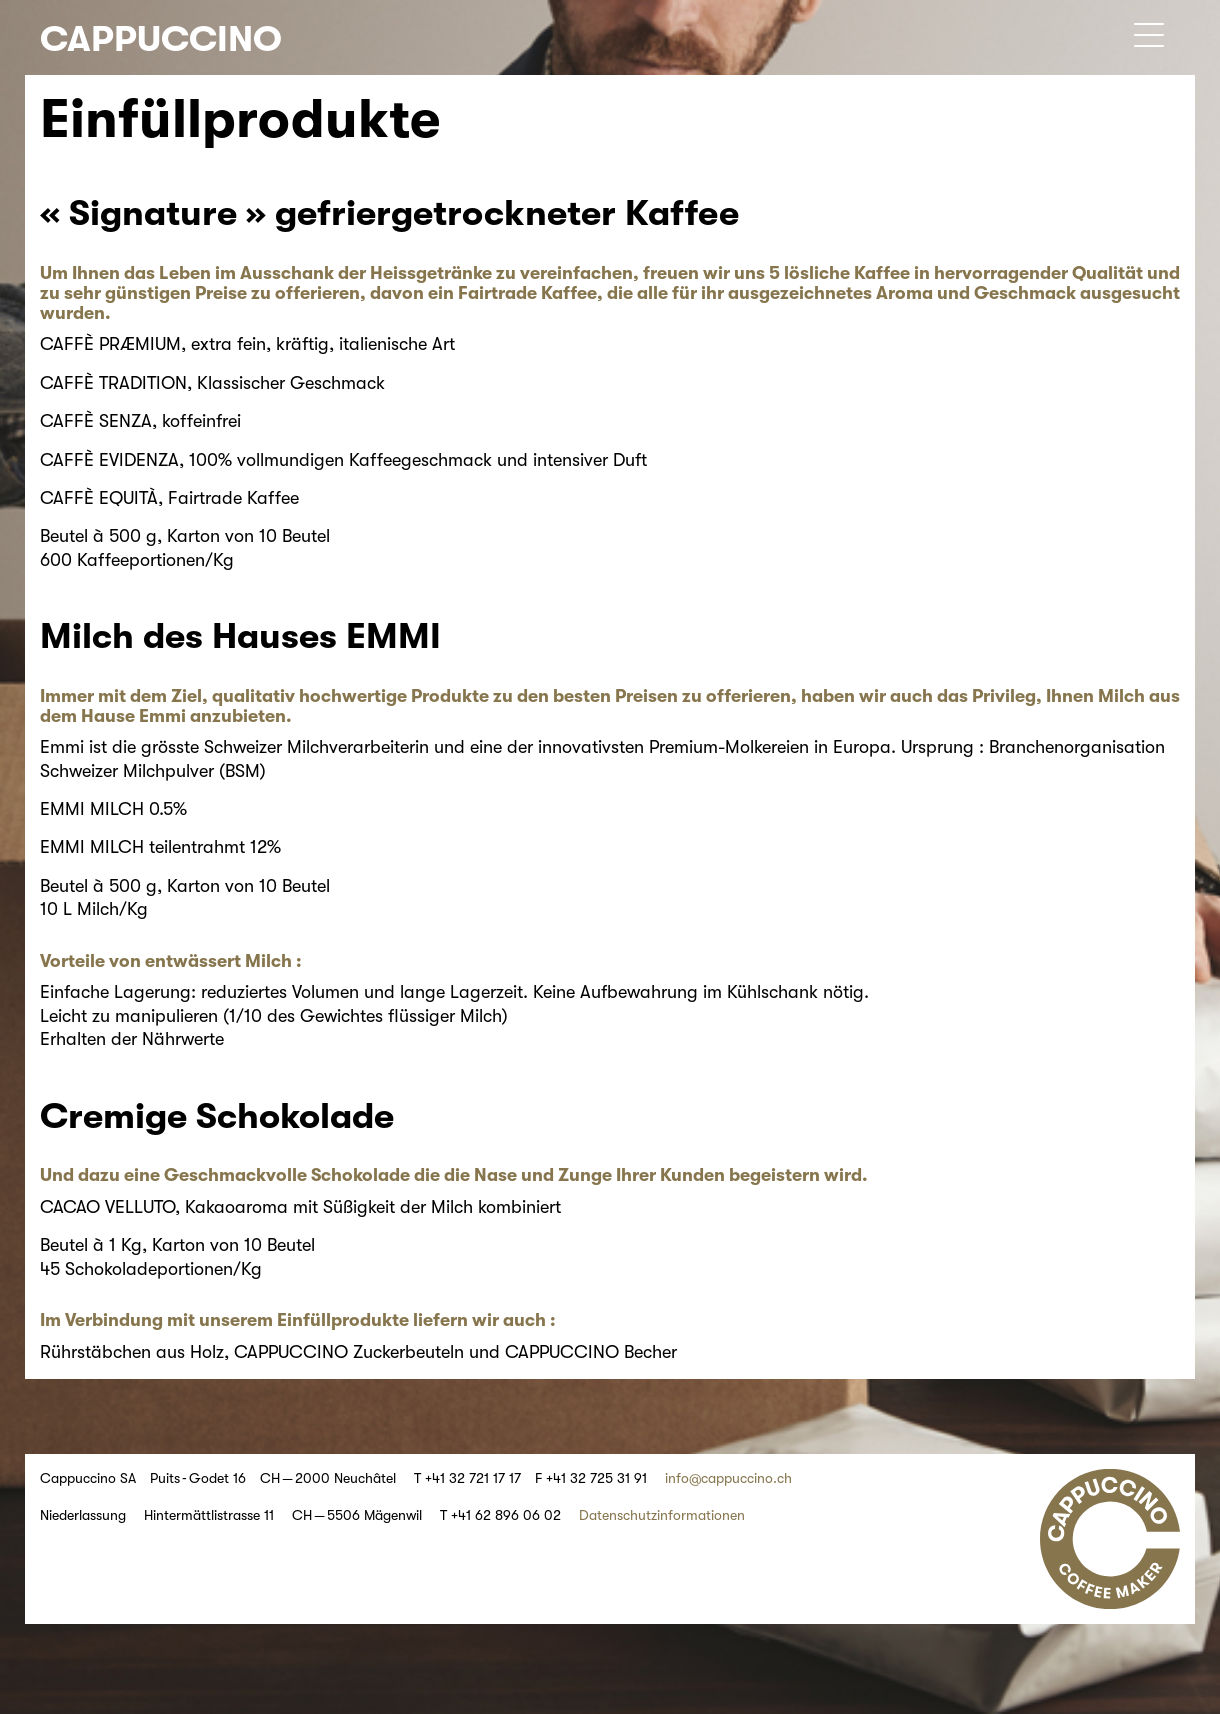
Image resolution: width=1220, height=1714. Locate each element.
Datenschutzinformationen (662, 1515)
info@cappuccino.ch (728, 1478)
